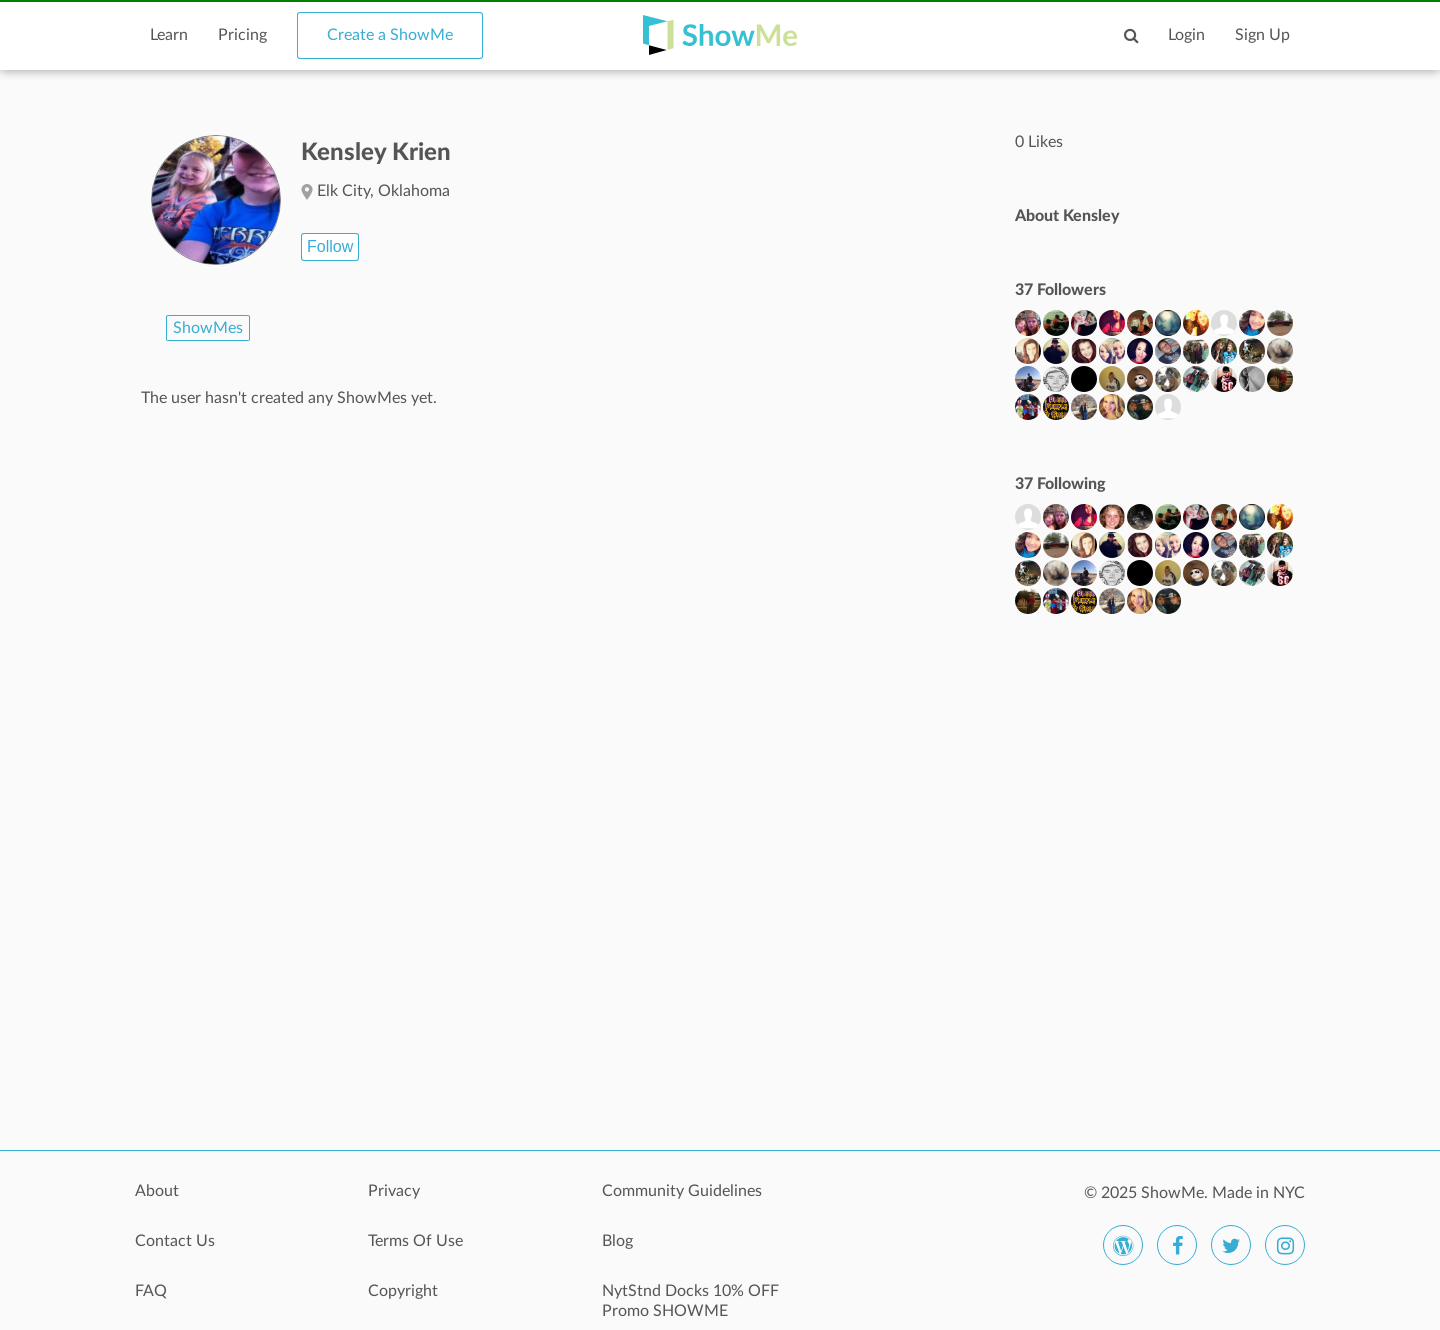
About (157, 1191)
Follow (330, 246)
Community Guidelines (682, 1191)
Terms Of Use (415, 1241)
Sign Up (1262, 35)
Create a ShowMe (390, 35)
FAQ (151, 1291)
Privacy (394, 1191)
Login (1186, 35)
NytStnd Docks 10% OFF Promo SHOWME (690, 1301)
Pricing (242, 35)
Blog (617, 1241)
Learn (169, 35)
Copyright (403, 1291)
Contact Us (175, 1241)
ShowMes (208, 328)
